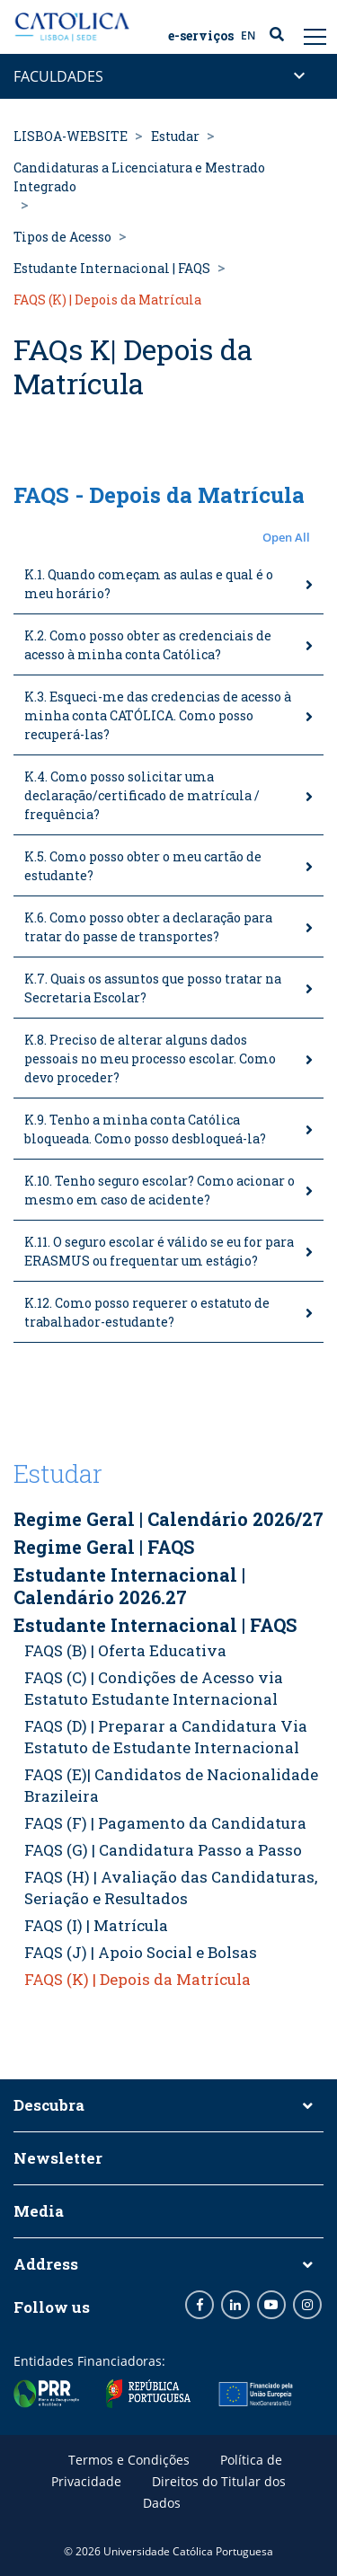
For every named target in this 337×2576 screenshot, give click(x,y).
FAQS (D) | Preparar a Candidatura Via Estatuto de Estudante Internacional (165, 1737)
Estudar (175, 136)
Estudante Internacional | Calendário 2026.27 (129, 1586)
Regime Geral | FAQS (103, 1546)
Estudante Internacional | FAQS (111, 268)
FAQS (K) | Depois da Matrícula (137, 1979)
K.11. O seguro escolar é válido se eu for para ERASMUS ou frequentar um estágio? (159, 1251)
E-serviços (201, 36)
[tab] (168, 584)
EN (248, 35)
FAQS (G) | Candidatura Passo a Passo (163, 1849)
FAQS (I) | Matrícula (96, 1925)
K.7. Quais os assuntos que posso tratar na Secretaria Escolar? (152, 988)
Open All (286, 537)
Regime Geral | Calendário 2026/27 (168, 1519)
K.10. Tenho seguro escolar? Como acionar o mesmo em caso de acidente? (159, 1190)
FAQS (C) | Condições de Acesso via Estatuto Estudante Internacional (153, 1688)
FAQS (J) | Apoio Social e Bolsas (140, 1952)
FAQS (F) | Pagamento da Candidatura (165, 1823)
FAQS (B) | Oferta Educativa (125, 1650)
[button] (168, 538)
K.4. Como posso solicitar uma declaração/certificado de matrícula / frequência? (142, 795)
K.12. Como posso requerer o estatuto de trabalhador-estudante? (147, 1312)
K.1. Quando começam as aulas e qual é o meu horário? (148, 584)
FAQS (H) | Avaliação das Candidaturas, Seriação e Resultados (170, 1887)
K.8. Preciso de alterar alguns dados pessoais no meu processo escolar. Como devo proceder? (150, 1058)
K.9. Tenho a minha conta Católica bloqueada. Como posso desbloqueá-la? (145, 1129)
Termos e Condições (129, 2459)
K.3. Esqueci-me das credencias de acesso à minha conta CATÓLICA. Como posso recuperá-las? (157, 715)
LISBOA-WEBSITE (70, 136)
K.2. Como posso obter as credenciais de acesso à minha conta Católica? (147, 645)
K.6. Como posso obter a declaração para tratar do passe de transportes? (148, 927)
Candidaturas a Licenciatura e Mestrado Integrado (139, 177)
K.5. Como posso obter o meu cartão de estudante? (143, 866)
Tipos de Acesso (62, 236)
